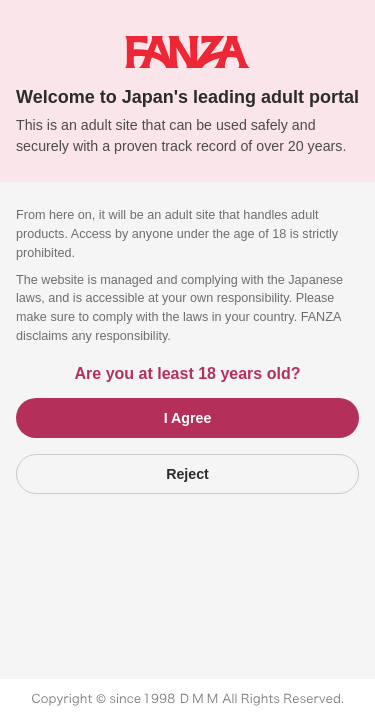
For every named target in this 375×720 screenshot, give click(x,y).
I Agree (188, 418)
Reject (187, 474)
